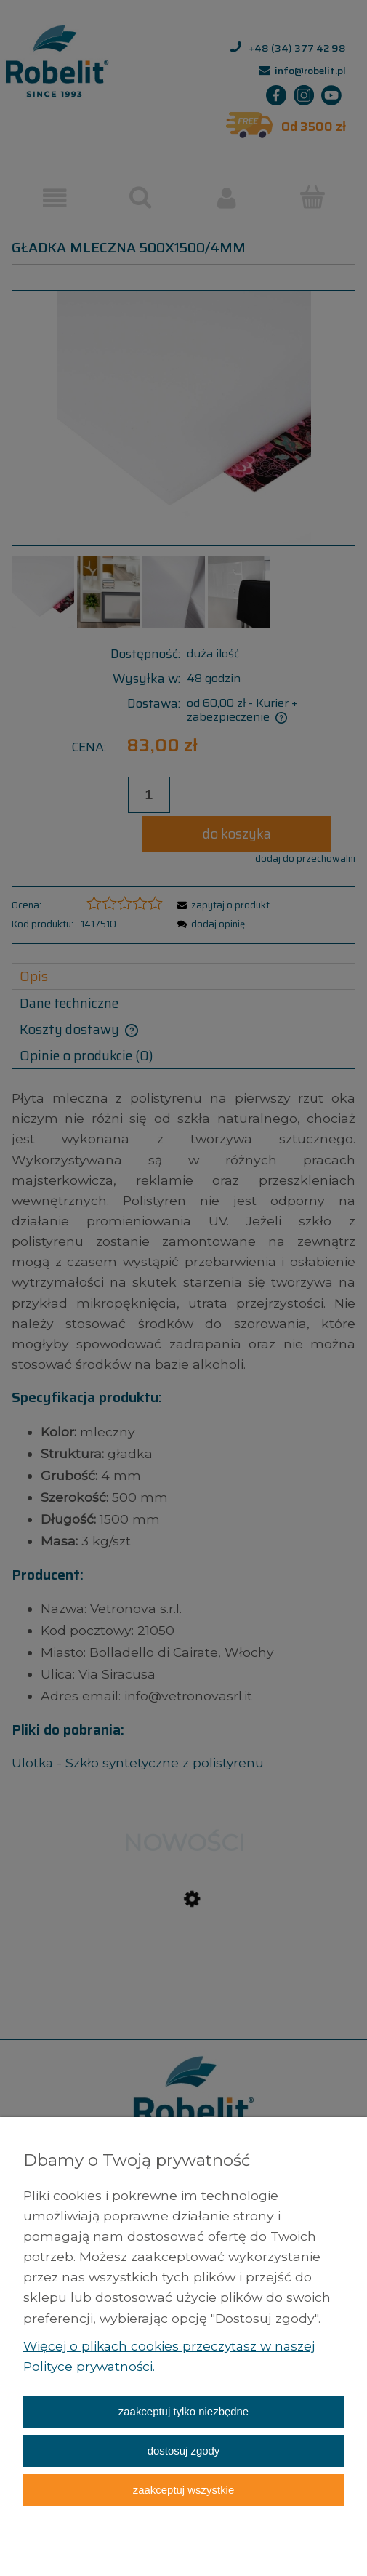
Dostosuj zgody (184, 2450)
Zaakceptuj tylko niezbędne (183, 2411)
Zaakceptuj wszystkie (183, 2490)
